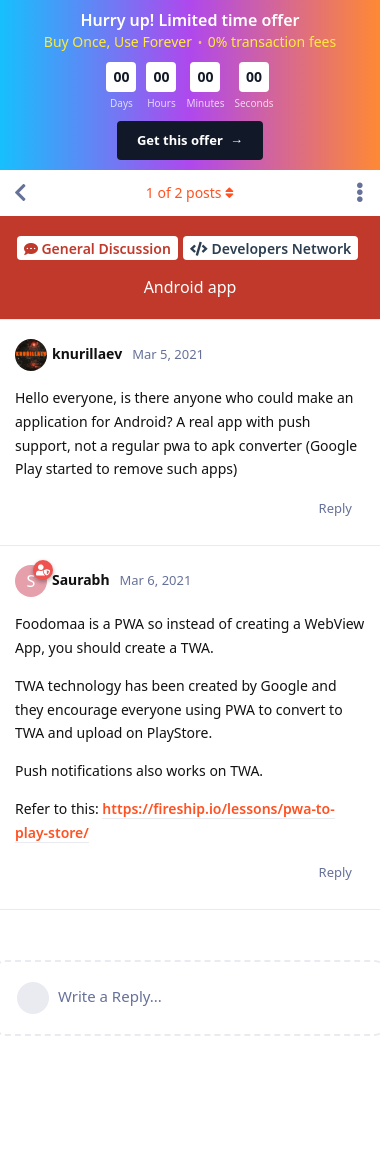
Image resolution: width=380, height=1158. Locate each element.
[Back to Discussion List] (20, 193)
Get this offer (190, 140)
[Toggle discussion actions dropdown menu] (360, 193)
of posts (190, 192)
